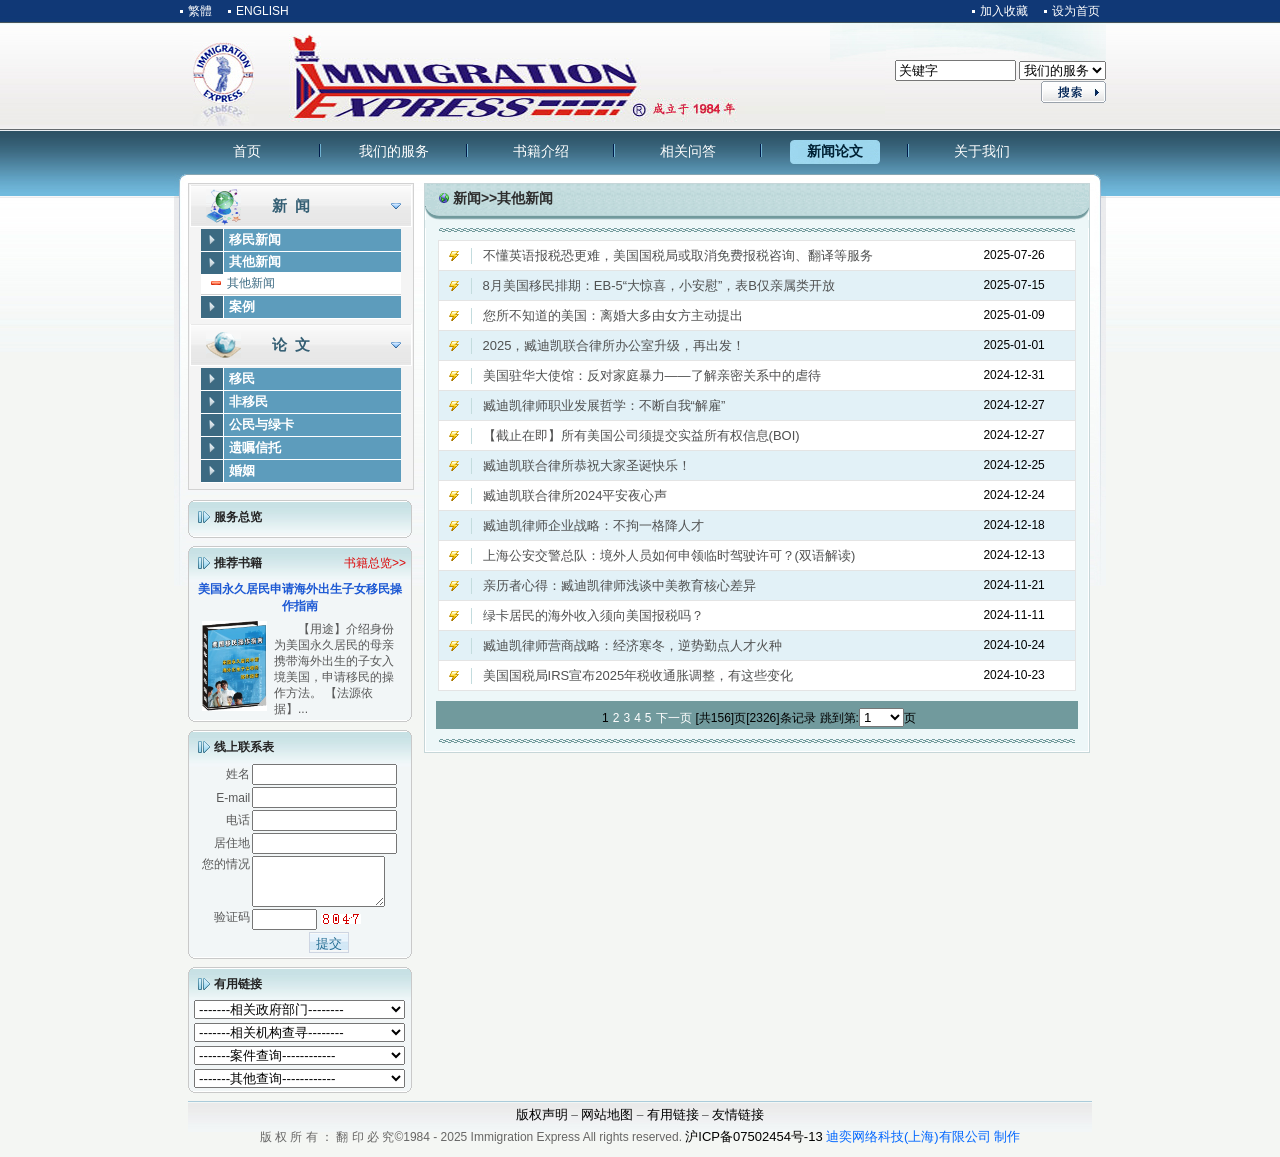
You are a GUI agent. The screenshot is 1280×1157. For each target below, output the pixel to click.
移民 (242, 378)
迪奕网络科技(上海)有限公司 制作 (923, 1145)
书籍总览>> (375, 563)
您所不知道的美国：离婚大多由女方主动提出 (613, 315)
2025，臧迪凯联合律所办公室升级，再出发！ (614, 345)
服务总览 (238, 517)
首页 (247, 151)
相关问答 (688, 151)
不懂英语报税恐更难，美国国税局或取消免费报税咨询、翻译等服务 (678, 255)
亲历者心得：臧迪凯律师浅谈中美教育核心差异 (619, 585)
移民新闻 (255, 239)
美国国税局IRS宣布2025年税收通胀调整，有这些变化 (638, 675)
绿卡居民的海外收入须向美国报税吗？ (593, 615)
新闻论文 (835, 151)
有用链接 (238, 993)
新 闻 (291, 205)
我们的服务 (394, 151)
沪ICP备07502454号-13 (753, 1145)
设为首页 (1076, 11)
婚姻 (242, 470)
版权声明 (542, 1123)
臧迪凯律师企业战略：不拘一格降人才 (593, 525)
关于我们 (982, 151)
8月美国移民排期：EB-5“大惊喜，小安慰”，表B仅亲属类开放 (659, 285)
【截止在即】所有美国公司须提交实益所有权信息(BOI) (641, 435)
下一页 (674, 718)
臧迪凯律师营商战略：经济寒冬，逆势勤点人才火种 (632, 645)
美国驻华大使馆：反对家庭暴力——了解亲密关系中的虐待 (652, 375)
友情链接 (738, 1123)
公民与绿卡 (261, 424)
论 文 (291, 344)
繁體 (200, 11)
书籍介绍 (541, 151)
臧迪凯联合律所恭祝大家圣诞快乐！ (587, 465)
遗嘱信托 (255, 447)
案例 (242, 306)
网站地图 (607, 1123)
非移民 (248, 401)
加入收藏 (1004, 11)
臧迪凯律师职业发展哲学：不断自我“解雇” (604, 405)
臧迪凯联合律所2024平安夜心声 (575, 495)
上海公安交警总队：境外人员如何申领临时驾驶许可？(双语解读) (669, 555)
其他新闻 (255, 261)
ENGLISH (262, 11)
